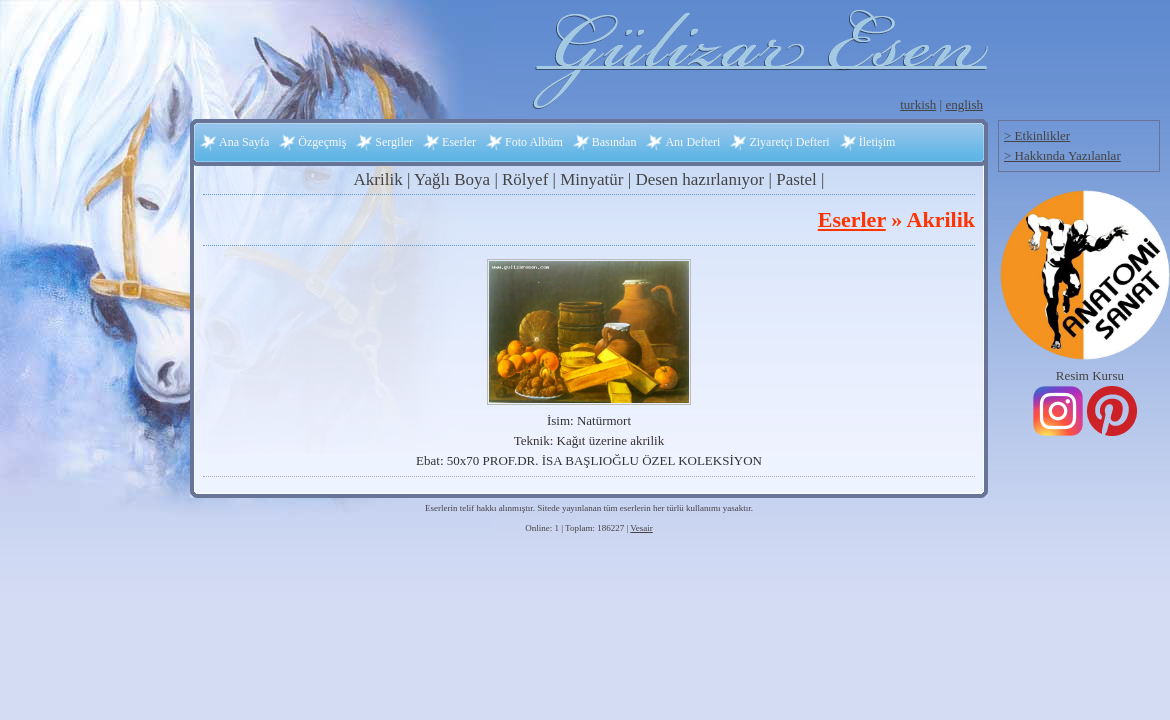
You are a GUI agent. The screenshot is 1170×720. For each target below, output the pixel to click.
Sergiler (394, 142)
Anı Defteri (692, 142)
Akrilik (378, 179)
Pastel (796, 179)
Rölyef (525, 179)
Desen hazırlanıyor (699, 179)
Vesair (641, 528)
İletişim (877, 142)
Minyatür (591, 179)
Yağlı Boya (452, 179)
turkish (918, 104)
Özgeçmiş (322, 142)
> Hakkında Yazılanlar (1062, 155)
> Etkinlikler (1037, 135)
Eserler (459, 142)
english (964, 104)
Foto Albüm (534, 142)
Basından (614, 142)
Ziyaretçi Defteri (789, 142)
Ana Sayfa (244, 142)
